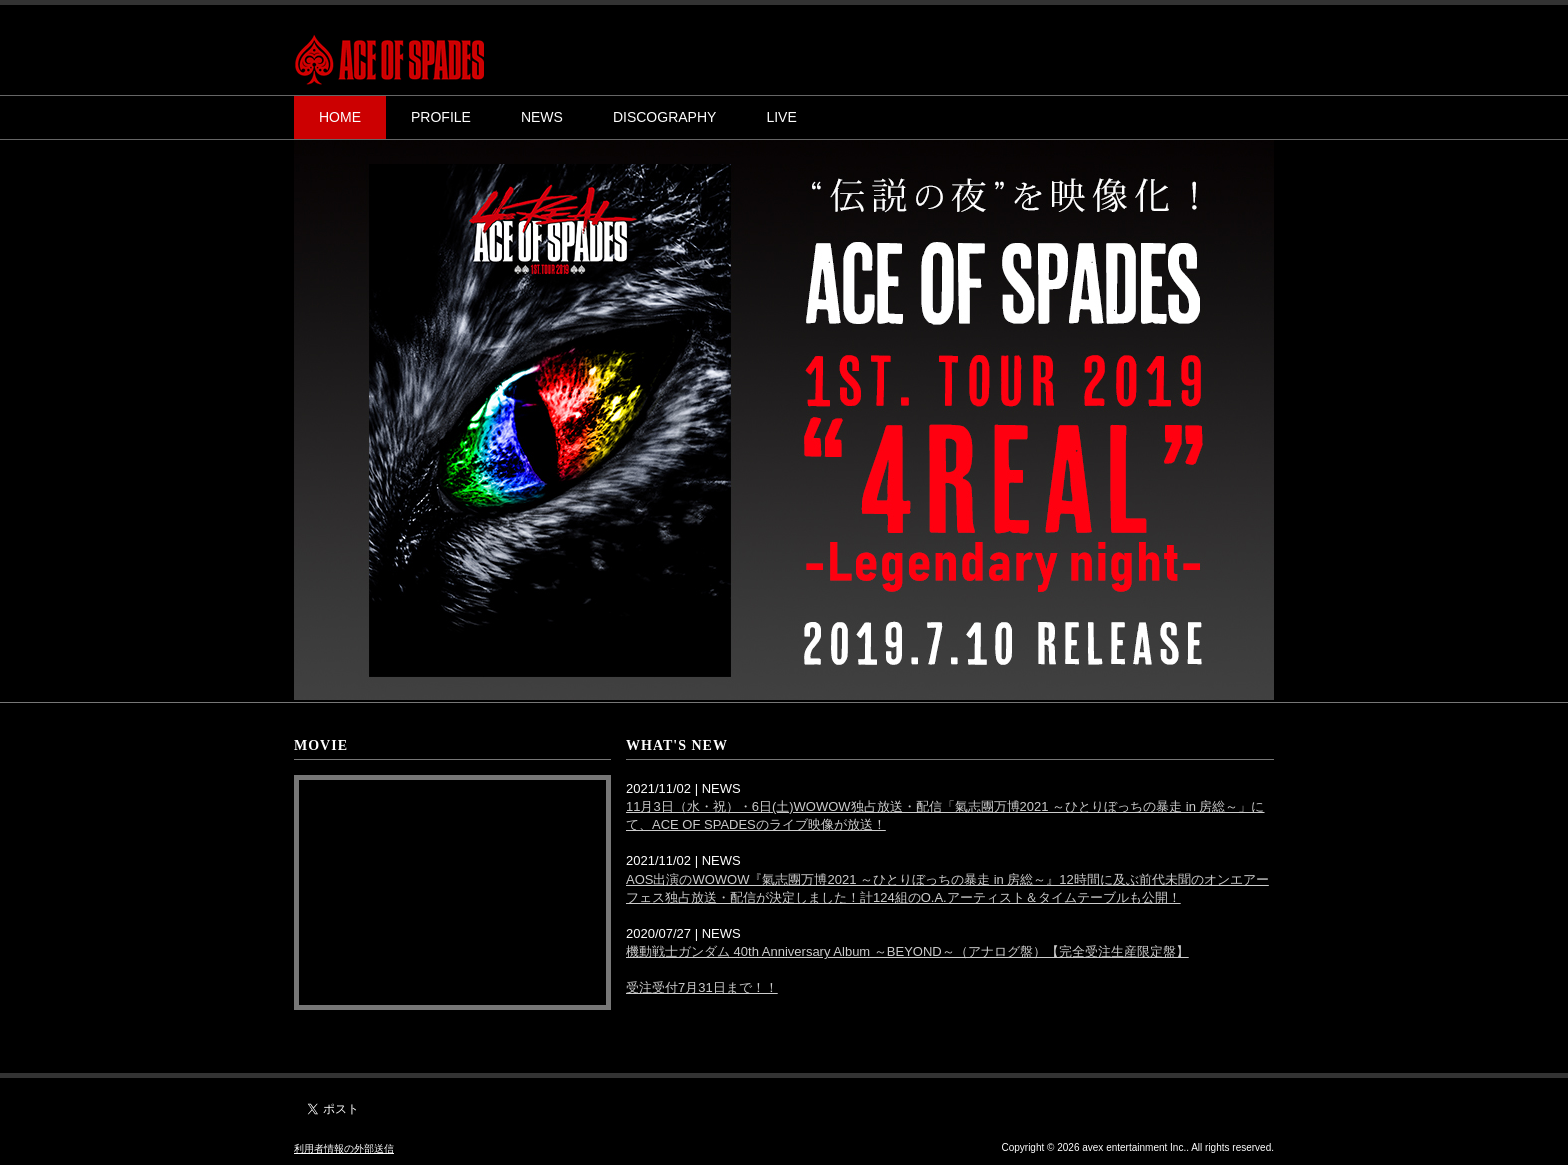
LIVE (781, 117)
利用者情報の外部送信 (344, 1148)
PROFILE (441, 117)
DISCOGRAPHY (664, 117)
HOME (340, 117)
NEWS (542, 117)
